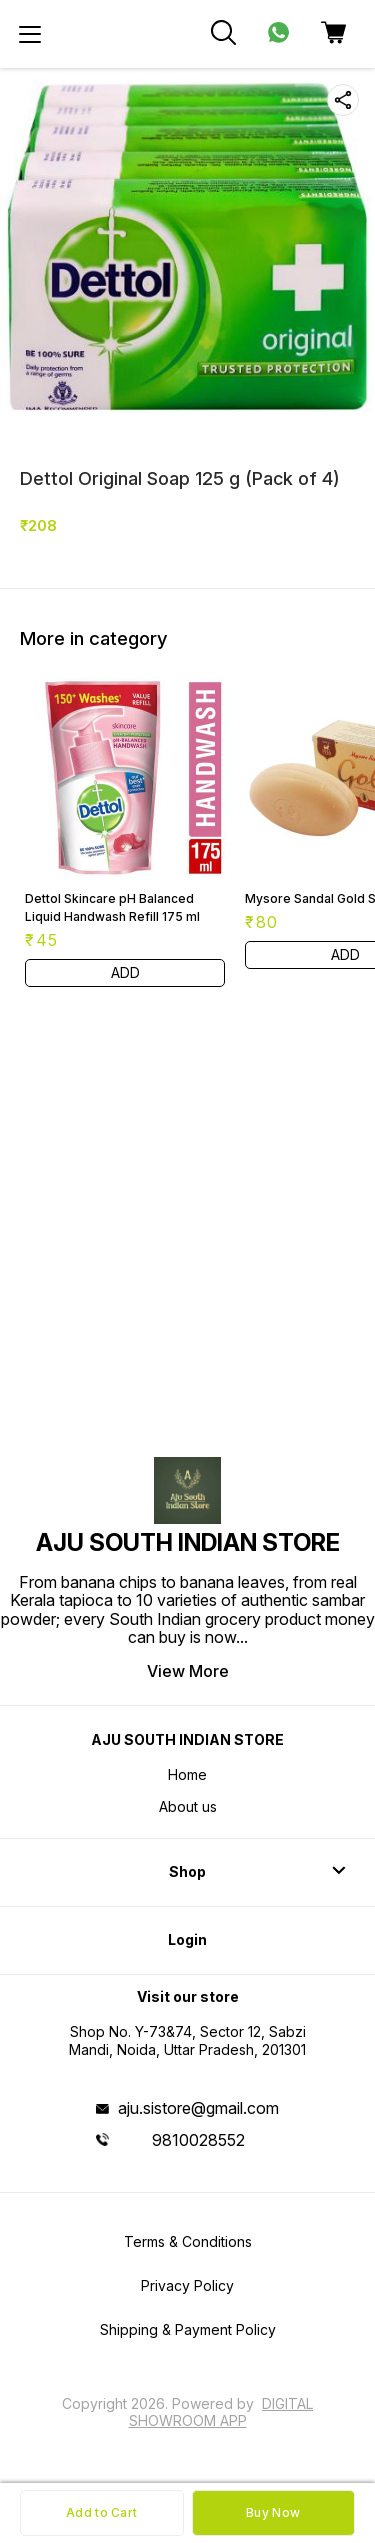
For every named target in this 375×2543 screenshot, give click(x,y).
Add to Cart (101, 2512)
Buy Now (273, 2512)
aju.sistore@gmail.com (198, 2108)
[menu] (30, 34)
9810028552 (198, 2140)
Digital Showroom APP (221, 2411)
